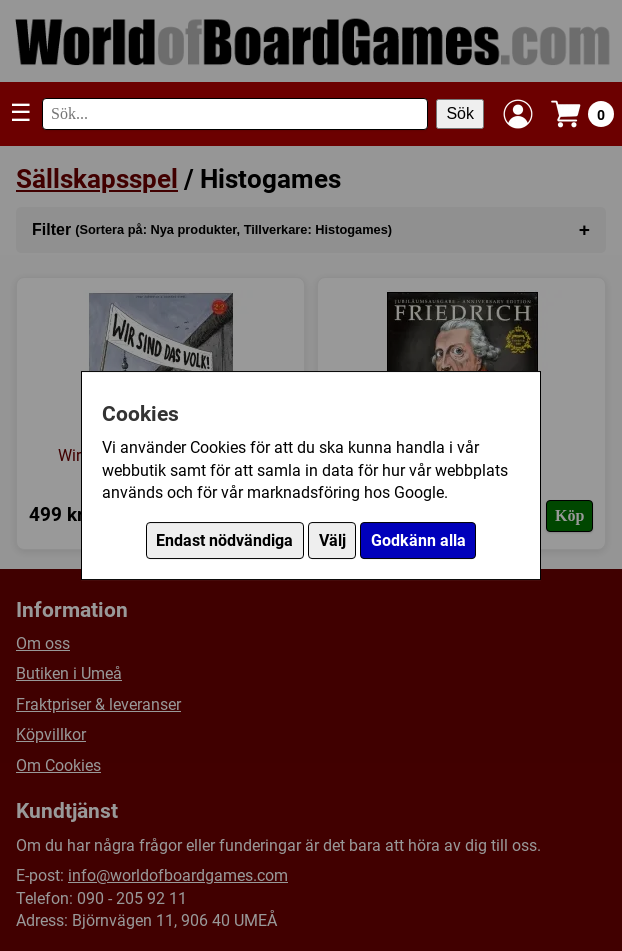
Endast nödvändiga (224, 540)
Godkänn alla (418, 540)
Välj (332, 540)
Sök (460, 113)
